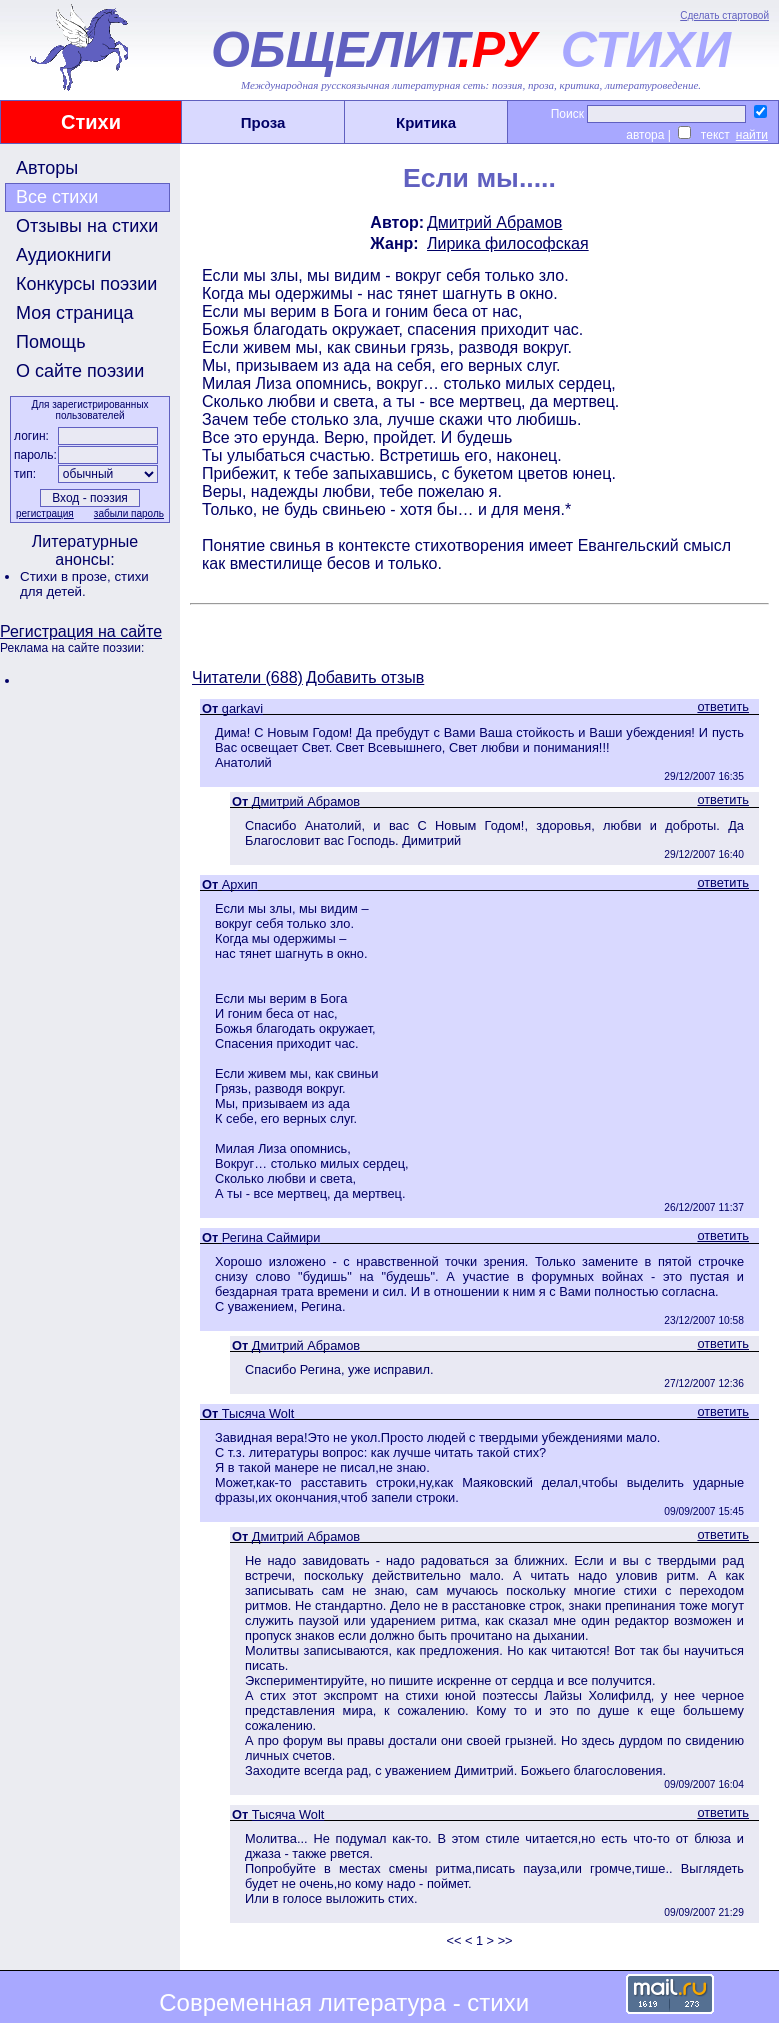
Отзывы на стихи (87, 226)
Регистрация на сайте (81, 631)
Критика (426, 122)
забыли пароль (129, 513)
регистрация (45, 513)
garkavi (242, 708)
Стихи (91, 122)
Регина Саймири (271, 1237)
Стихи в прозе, (67, 576)
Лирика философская (508, 243)
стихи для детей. (84, 584)
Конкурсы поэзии (86, 284)
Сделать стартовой (724, 15)
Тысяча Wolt (258, 1413)
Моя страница (75, 313)
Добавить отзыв (365, 677)
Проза (263, 122)
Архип (240, 884)
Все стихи (57, 197)
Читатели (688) (247, 677)
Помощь (51, 342)
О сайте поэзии (80, 371)
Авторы (47, 168)
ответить (723, 706)
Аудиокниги (63, 255)
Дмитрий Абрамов (494, 222)
